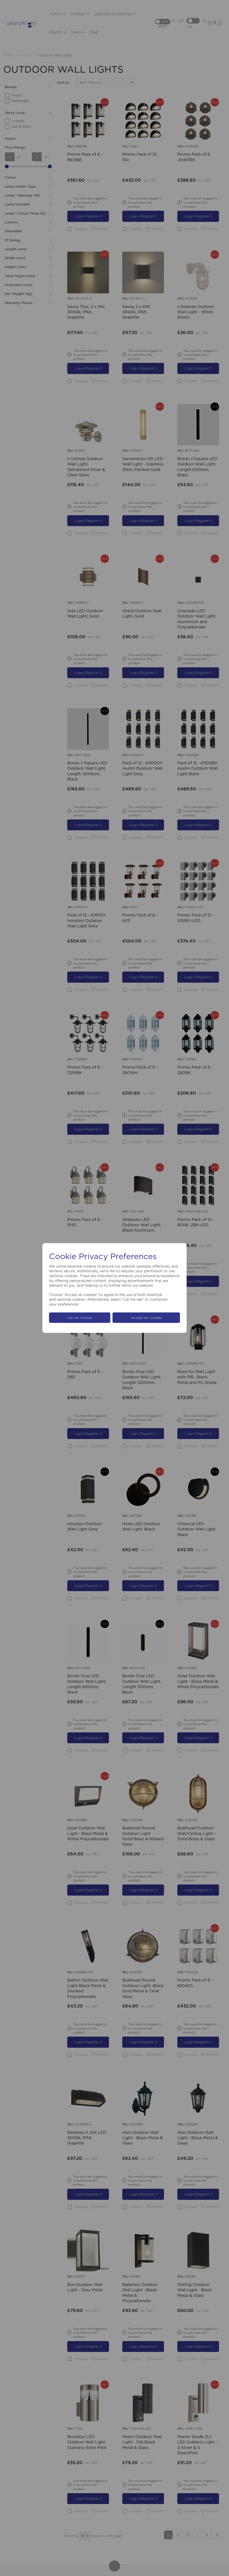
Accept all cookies (146, 1317)
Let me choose (79, 1317)
